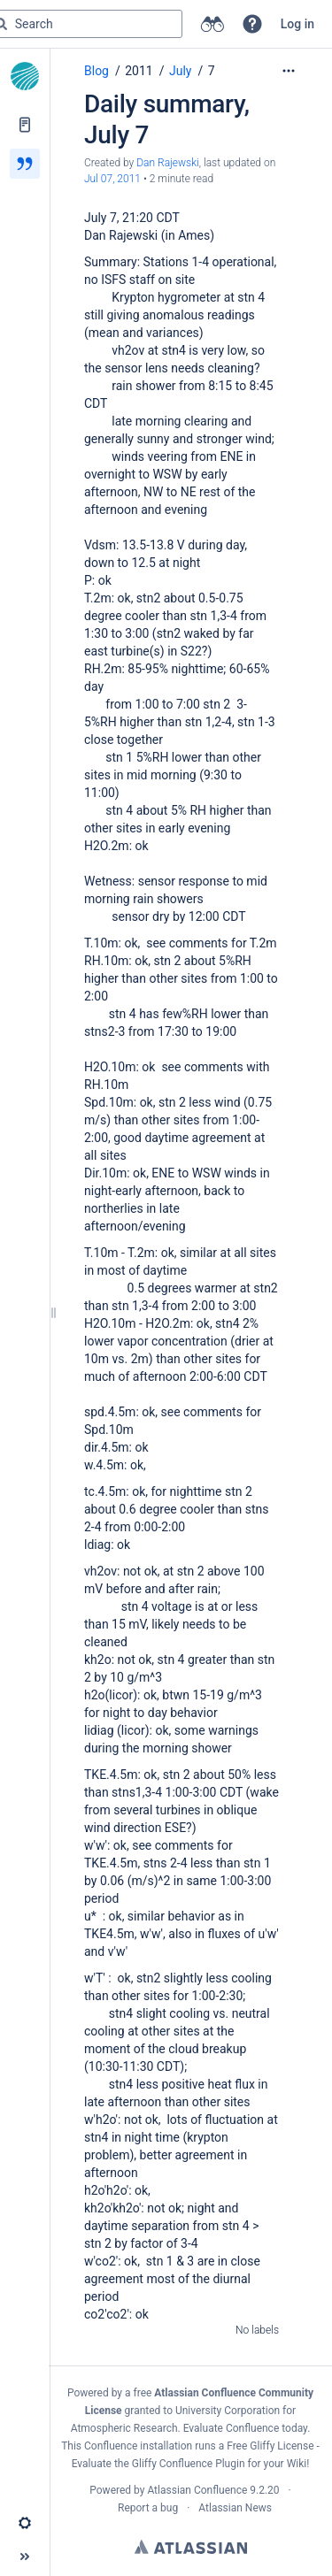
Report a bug (148, 2508)
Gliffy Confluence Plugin (188, 2463)
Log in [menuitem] (297, 24)
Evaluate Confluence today (245, 2428)
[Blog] (25, 164)
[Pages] (25, 125)
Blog (96, 71)
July (180, 71)
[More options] (288, 71)
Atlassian (191, 2546)
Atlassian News (235, 2508)
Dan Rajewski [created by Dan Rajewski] (167, 163)
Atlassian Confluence (197, 2490)
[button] (252, 24)
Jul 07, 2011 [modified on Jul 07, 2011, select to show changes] (112, 178)
